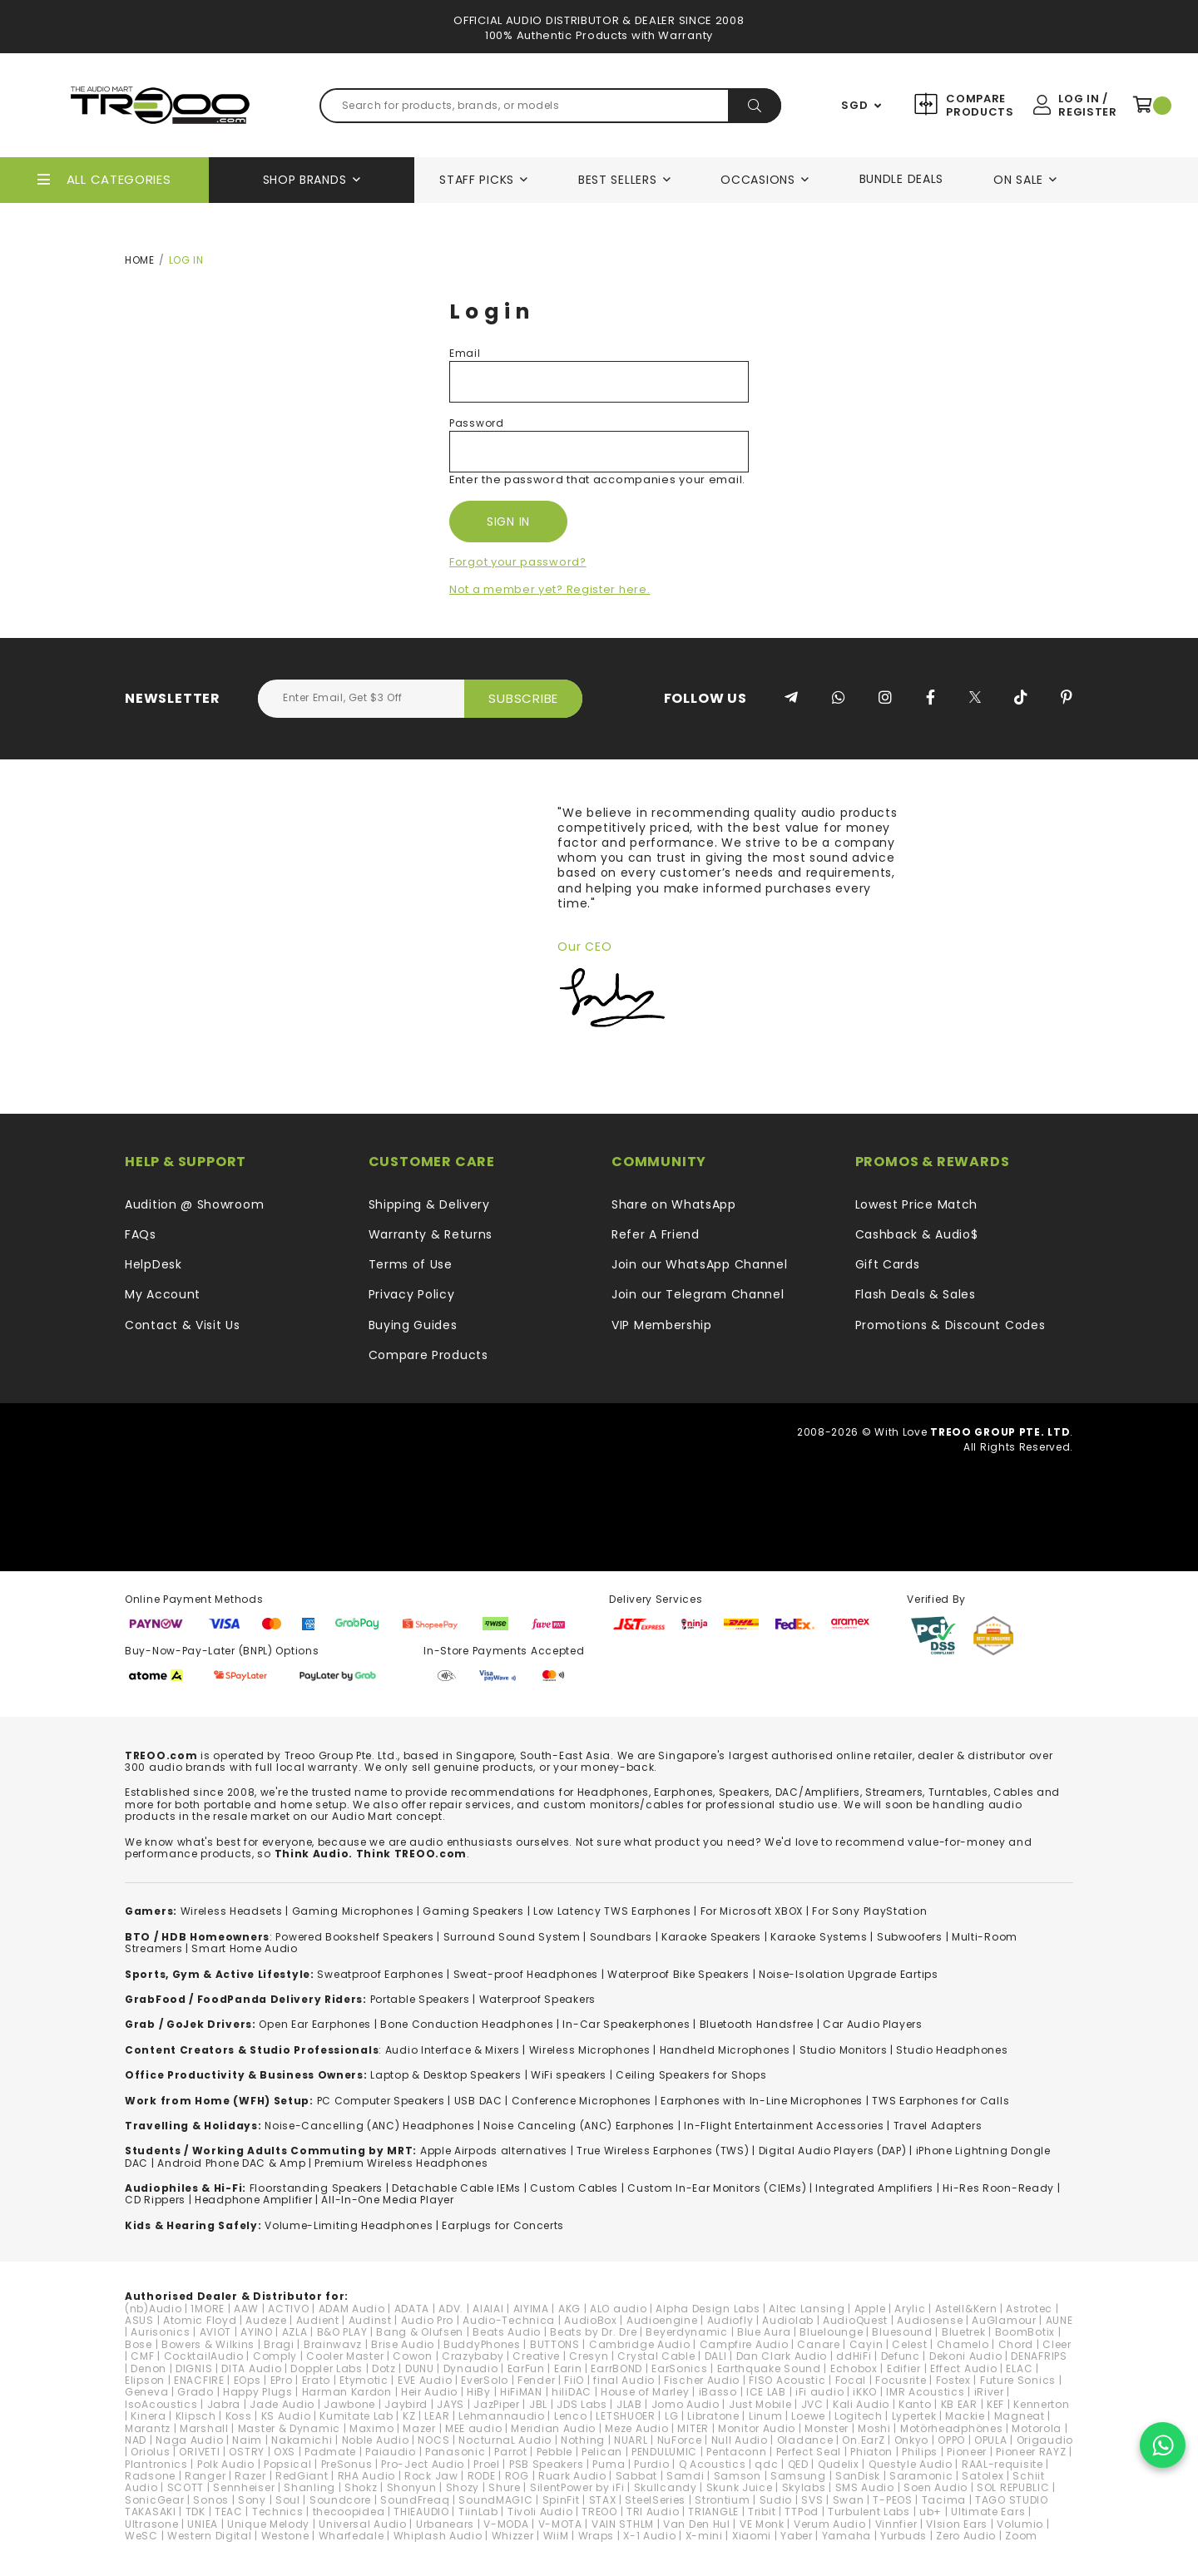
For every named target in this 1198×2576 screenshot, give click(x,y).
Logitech (858, 2416)
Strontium (722, 2500)
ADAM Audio (352, 2309)
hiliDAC (572, 2392)
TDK (195, 2511)
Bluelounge (831, 2332)
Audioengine (662, 2320)
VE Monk (762, 2524)
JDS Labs (582, 2404)
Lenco (570, 2416)
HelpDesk (153, 1264)
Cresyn (588, 2356)
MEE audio (473, 2428)
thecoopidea (349, 2511)
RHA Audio (366, 2476)
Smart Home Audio (244, 1948)
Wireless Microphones (590, 2050)
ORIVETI (199, 2452)
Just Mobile (760, 2404)
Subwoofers (910, 1937)
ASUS (139, 2320)
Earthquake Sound (769, 2368)
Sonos (211, 2500)
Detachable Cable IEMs (456, 2188)
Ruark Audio (572, 2476)
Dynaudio (470, 2368)
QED (798, 2464)
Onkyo (911, 2440)
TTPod (802, 2511)
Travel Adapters (938, 2126)
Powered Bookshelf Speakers (354, 1937)
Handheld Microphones (725, 2050)
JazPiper (496, 2404)
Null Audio (739, 2440)
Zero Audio (966, 2536)
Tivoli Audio (539, 2511)
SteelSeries (655, 2500)
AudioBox (590, 2320)
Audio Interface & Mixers (452, 2050)
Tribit (761, 2511)
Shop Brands (305, 179)
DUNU (419, 2368)
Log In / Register (1087, 105)
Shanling (309, 2487)
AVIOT (216, 2332)
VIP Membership (661, 1325)
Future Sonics (1018, 2380)
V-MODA (505, 2524)
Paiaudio (390, 2452)
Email (465, 353)
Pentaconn (736, 2452)
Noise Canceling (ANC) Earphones (579, 2126)
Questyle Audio (911, 2464)
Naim (247, 2440)
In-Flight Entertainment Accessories (784, 2126)
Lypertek (914, 2416)
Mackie (964, 2416)
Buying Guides (413, 1325)
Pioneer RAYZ (1031, 2452)
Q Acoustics (712, 2464)
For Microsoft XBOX (752, 1911)
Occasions (757, 179)
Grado (195, 2392)
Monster (826, 2428)
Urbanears (445, 2524)
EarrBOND (616, 2368)
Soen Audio (935, 2487)
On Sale (1018, 179)
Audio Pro (427, 2320)
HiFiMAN (521, 2392)
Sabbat (636, 2476)
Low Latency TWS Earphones (612, 1911)
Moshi (874, 2428)
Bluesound (902, 2332)
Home (140, 260)
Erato (316, 2380)
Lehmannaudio (501, 2416)
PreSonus (347, 2464)
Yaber (796, 2536)
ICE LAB (766, 2392)
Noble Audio (375, 2440)
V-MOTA (560, 2524)
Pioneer (967, 2452)
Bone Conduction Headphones (466, 2024)
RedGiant (302, 2476)
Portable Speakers (420, 1999)
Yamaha (846, 2536)
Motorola (1037, 2428)
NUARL (631, 2440)
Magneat (1019, 2416)
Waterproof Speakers (537, 1999)
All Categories (119, 179)
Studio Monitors (843, 2050)
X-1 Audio (649, 2536)
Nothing (583, 2440)
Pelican (602, 2452)
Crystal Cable (656, 2356)
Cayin (866, 2344)
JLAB (629, 2404)
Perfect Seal (808, 2452)
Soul (287, 2500)
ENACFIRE (199, 2380)
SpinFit (561, 2500)
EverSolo (484, 2380)
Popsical (288, 2464)
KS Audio (286, 2416)
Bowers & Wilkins (208, 2344)
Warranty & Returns (431, 1234)
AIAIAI (488, 2309)
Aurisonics (160, 2332)
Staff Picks (476, 179)
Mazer (419, 2428)
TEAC (229, 2511)
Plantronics (156, 2464)
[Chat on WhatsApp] (1163, 2445)
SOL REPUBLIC (1013, 2487)
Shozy (463, 2487)
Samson (737, 2476)
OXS (284, 2452)
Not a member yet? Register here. (549, 589)
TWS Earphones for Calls (940, 2101)
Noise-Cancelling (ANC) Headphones (369, 2126)
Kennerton (1041, 2404)
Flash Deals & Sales (915, 1294)
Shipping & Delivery (429, 1204)
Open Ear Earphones (315, 2024)
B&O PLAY (342, 2332)
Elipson (145, 2380)
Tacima (944, 2500)
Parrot (510, 2452)
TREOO (599, 2511)
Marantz (148, 2428)
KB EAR (959, 2404)
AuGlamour (1004, 2320)
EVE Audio (425, 2380)
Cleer (1057, 2344)
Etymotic (364, 2380)
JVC (812, 2404)
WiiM (556, 2536)
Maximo (371, 2428)
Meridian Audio (553, 2428)
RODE (482, 2476)
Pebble (554, 2452)
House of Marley (645, 2392)
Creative (536, 2356)
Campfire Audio (744, 2344)
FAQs (140, 1234)
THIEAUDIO (421, 2511)
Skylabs (804, 2487)
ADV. (450, 2309)
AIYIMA (531, 2309)
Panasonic (455, 2452)
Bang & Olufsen (419, 2332)
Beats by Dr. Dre (593, 2332)
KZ (409, 2416)
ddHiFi (853, 2356)
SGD (854, 105)
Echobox (854, 2368)
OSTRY (247, 2452)
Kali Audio (861, 2404)
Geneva (146, 2392)
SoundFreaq (414, 2500)
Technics (278, 2511)
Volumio (1020, 2524)
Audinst (370, 2320)
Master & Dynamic (289, 2428)
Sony (252, 2500)
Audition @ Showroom (194, 1204)
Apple (870, 2309)
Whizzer (513, 2536)
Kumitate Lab (356, 2416)
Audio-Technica (509, 2320)
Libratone (713, 2416)
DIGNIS (194, 2368)
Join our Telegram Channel (698, 1294)
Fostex (953, 2380)
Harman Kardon (347, 2392)
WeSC (141, 2536)
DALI (716, 2356)
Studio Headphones (951, 2050)
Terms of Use (411, 1264)
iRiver (989, 2392)
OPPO (951, 2440)
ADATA (412, 2309)
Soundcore (340, 2500)
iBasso (718, 2392)
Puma (608, 2464)
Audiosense (930, 2320)
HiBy (479, 2392)
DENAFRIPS (1039, 2356)
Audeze (265, 2320)
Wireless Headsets (232, 1911)
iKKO (865, 2392)
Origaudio (1045, 2440)
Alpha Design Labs (708, 2309)
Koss (238, 2416)
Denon (148, 2368)
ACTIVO (288, 2309)
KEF (995, 2404)
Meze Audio (636, 2428)
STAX (602, 2500)
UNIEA (202, 2524)
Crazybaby (472, 2356)
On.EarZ (863, 2440)
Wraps (596, 2536)
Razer (250, 2476)
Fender (536, 2380)
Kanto (915, 2404)
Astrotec (1029, 2309)
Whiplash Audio (438, 2536)
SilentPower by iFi (577, 2487)
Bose (138, 2344)
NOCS (433, 2440)
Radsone (150, 2476)
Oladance (805, 2440)
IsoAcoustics (161, 2404)
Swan (848, 2500)
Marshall (204, 2428)
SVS (812, 2500)
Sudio (776, 2500)
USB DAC (478, 2101)
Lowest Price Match (916, 1204)
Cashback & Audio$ (916, 1234)
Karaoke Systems (819, 1937)
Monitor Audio (756, 2428)
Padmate (330, 2452)
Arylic (909, 2309)
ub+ (930, 2511)
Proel (486, 2464)
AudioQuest (855, 2320)
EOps (247, 2380)
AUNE (1059, 2320)
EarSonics (679, 2368)
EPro (281, 2380)
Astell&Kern (966, 2309)
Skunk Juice (739, 2487)
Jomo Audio (685, 2404)
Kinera (148, 2416)
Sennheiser (244, 2487)
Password (476, 423)
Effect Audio (963, 2368)
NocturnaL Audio (505, 2440)
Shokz (361, 2487)
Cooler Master (345, 2356)
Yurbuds (903, 2536)
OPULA (990, 2440)
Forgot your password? (518, 562)
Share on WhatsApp (673, 1204)
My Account (162, 1294)
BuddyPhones (482, 2344)
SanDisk (857, 2476)
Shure (504, 2487)
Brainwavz (333, 2344)
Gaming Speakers (473, 1911)
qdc (766, 2464)
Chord (1016, 2344)
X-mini (704, 2536)
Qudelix (838, 2464)
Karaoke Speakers (711, 1937)
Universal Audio (363, 2524)
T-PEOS (892, 2500)
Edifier (904, 2368)
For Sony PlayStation (869, 1911)
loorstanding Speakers (319, 2188)
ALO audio (618, 2309)
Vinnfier (896, 2524)
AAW (246, 2309)
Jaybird (406, 2404)
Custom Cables (574, 2188)
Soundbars (621, 1937)
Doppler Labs (326, 2368)
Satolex (982, 2476)
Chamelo (963, 2344)
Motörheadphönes (951, 2428)
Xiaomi (751, 2536)
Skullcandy (665, 2487)
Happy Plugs (258, 2392)
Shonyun (412, 2487)
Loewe (808, 2416)
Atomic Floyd (199, 2320)
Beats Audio (507, 2332)
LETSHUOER (625, 2416)
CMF (142, 2356)
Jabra (224, 2404)
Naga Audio (189, 2440)
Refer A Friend (655, 1234)
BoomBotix (1025, 2332)
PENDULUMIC (664, 2452)
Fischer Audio (702, 2380)
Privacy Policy (412, 1294)
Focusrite (900, 2380)
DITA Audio (251, 2368)
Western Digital (209, 2536)
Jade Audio (282, 2404)
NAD (135, 2440)
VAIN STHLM (623, 2524)
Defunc (900, 2356)
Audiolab (788, 2320)
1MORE (208, 2309)
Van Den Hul (696, 2524)
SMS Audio (864, 2487)
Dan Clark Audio (782, 2356)
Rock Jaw (431, 2476)
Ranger (205, 2476)
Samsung (798, 2476)
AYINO (256, 2332)
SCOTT (186, 2487)
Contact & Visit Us (182, 1325)
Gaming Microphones (353, 1911)
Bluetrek (964, 2332)
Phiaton (871, 2452)
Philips (920, 2452)
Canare (818, 2344)
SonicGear (154, 2500)
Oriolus (150, 2452)
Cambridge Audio (640, 2344)
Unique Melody (268, 2524)
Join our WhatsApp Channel (699, 1264)
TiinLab (478, 2511)
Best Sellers (617, 179)
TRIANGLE (713, 2511)
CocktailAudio (204, 2356)
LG (671, 2416)
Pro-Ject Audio (422, 2464)
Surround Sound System (512, 1937)
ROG (517, 2476)
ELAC (1019, 2368)
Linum (766, 2416)
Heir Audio (429, 2392)
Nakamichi (301, 2440)
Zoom (1021, 2536)
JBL (538, 2404)
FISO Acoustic (787, 2380)
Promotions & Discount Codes (950, 1325)
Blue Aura (763, 2332)
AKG (569, 2309)
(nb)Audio (153, 2309)
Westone (285, 2536)
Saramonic (921, 2476)
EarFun (526, 2368)
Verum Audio (830, 2524)
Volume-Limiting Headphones (349, 2225)
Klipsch (196, 2416)
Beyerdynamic (686, 2332)
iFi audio (819, 2392)
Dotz (384, 2368)
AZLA (295, 2332)
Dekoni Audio (965, 2356)
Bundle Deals (901, 179)
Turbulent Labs (869, 2511)
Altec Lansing (806, 2309)
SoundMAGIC (495, 2500)
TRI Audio (652, 2511)
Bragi (279, 2344)
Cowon (413, 2356)
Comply (275, 2356)
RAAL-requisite (1002, 2464)
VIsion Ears (957, 2524)
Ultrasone (151, 2524)
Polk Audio (226, 2464)
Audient (317, 2320)
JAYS (450, 2404)
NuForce (679, 2440)
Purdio (651, 2464)
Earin (568, 2368)
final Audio (624, 2380)
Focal (851, 2380)
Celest (909, 2344)
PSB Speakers (546, 2464)
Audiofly (730, 2320)
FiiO (574, 2380)
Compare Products (978, 105)
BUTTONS (555, 2344)
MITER (693, 2428)
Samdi (685, 2476)
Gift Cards (887, 1264)
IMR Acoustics (925, 2392)
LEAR (436, 2416)
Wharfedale (351, 2536)
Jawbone (349, 2404)
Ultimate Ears (988, 2511)
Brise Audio (402, 2344)
